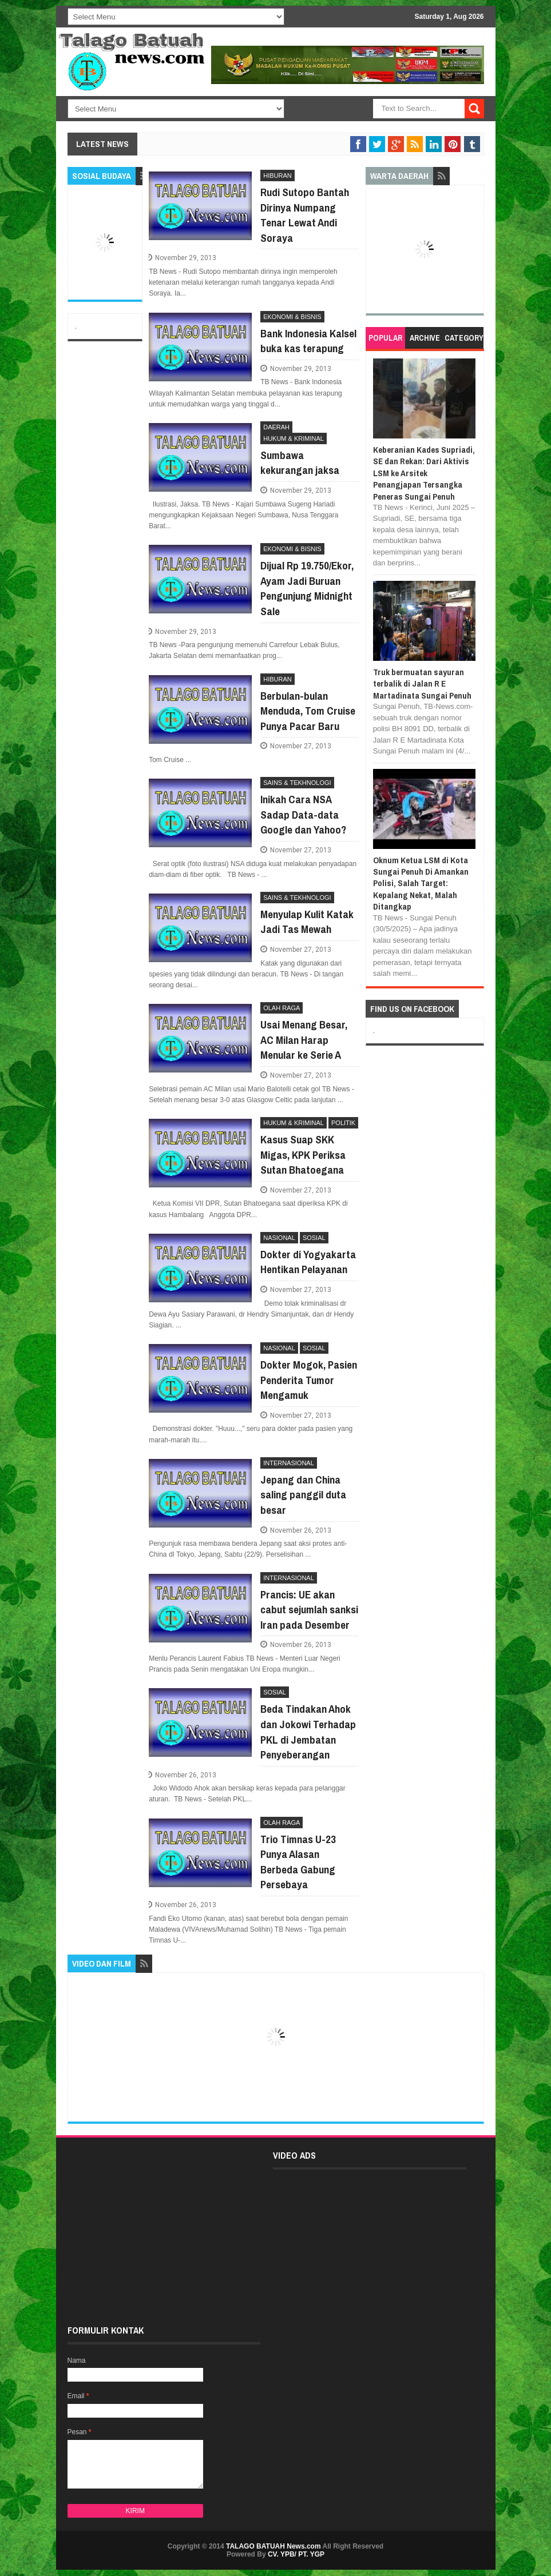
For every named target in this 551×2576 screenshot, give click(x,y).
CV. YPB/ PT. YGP (296, 2554)
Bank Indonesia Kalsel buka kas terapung (308, 341)
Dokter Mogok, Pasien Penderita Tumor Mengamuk (308, 1379)
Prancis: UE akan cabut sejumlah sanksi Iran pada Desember (309, 1609)
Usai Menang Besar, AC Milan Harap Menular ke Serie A (303, 1039)
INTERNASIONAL (288, 1463)
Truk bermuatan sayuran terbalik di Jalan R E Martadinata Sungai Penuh (422, 683)
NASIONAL (279, 1237)
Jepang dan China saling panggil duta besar (303, 1494)
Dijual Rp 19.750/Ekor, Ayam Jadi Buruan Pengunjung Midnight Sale (307, 588)
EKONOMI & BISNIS (292, 316)
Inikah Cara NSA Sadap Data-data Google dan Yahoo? (303, 814)
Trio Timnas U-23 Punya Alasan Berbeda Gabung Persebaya (298, 1862)
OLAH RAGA (281, 1007)
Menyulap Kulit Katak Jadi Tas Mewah (307, 922)
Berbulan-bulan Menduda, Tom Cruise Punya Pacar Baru (307, 710)
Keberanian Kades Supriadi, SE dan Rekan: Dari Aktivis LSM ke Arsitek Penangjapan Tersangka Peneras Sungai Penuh (424, 473)
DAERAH (276, 427)
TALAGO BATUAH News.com (273, 2546)
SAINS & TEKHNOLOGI (297, 782)
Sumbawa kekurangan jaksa (299, 463)
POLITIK (343, 1122)
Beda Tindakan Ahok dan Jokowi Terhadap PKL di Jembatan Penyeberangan (308, 1731)
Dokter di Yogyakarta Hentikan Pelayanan (308, 1262)
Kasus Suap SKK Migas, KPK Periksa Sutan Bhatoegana (303, 1154)
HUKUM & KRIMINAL (293, 438)
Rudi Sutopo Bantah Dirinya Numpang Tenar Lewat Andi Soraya (304, 215)
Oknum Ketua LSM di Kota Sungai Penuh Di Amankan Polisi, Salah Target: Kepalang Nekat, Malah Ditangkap (421, 883)
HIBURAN (277, 175)
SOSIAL (314, 1237)
